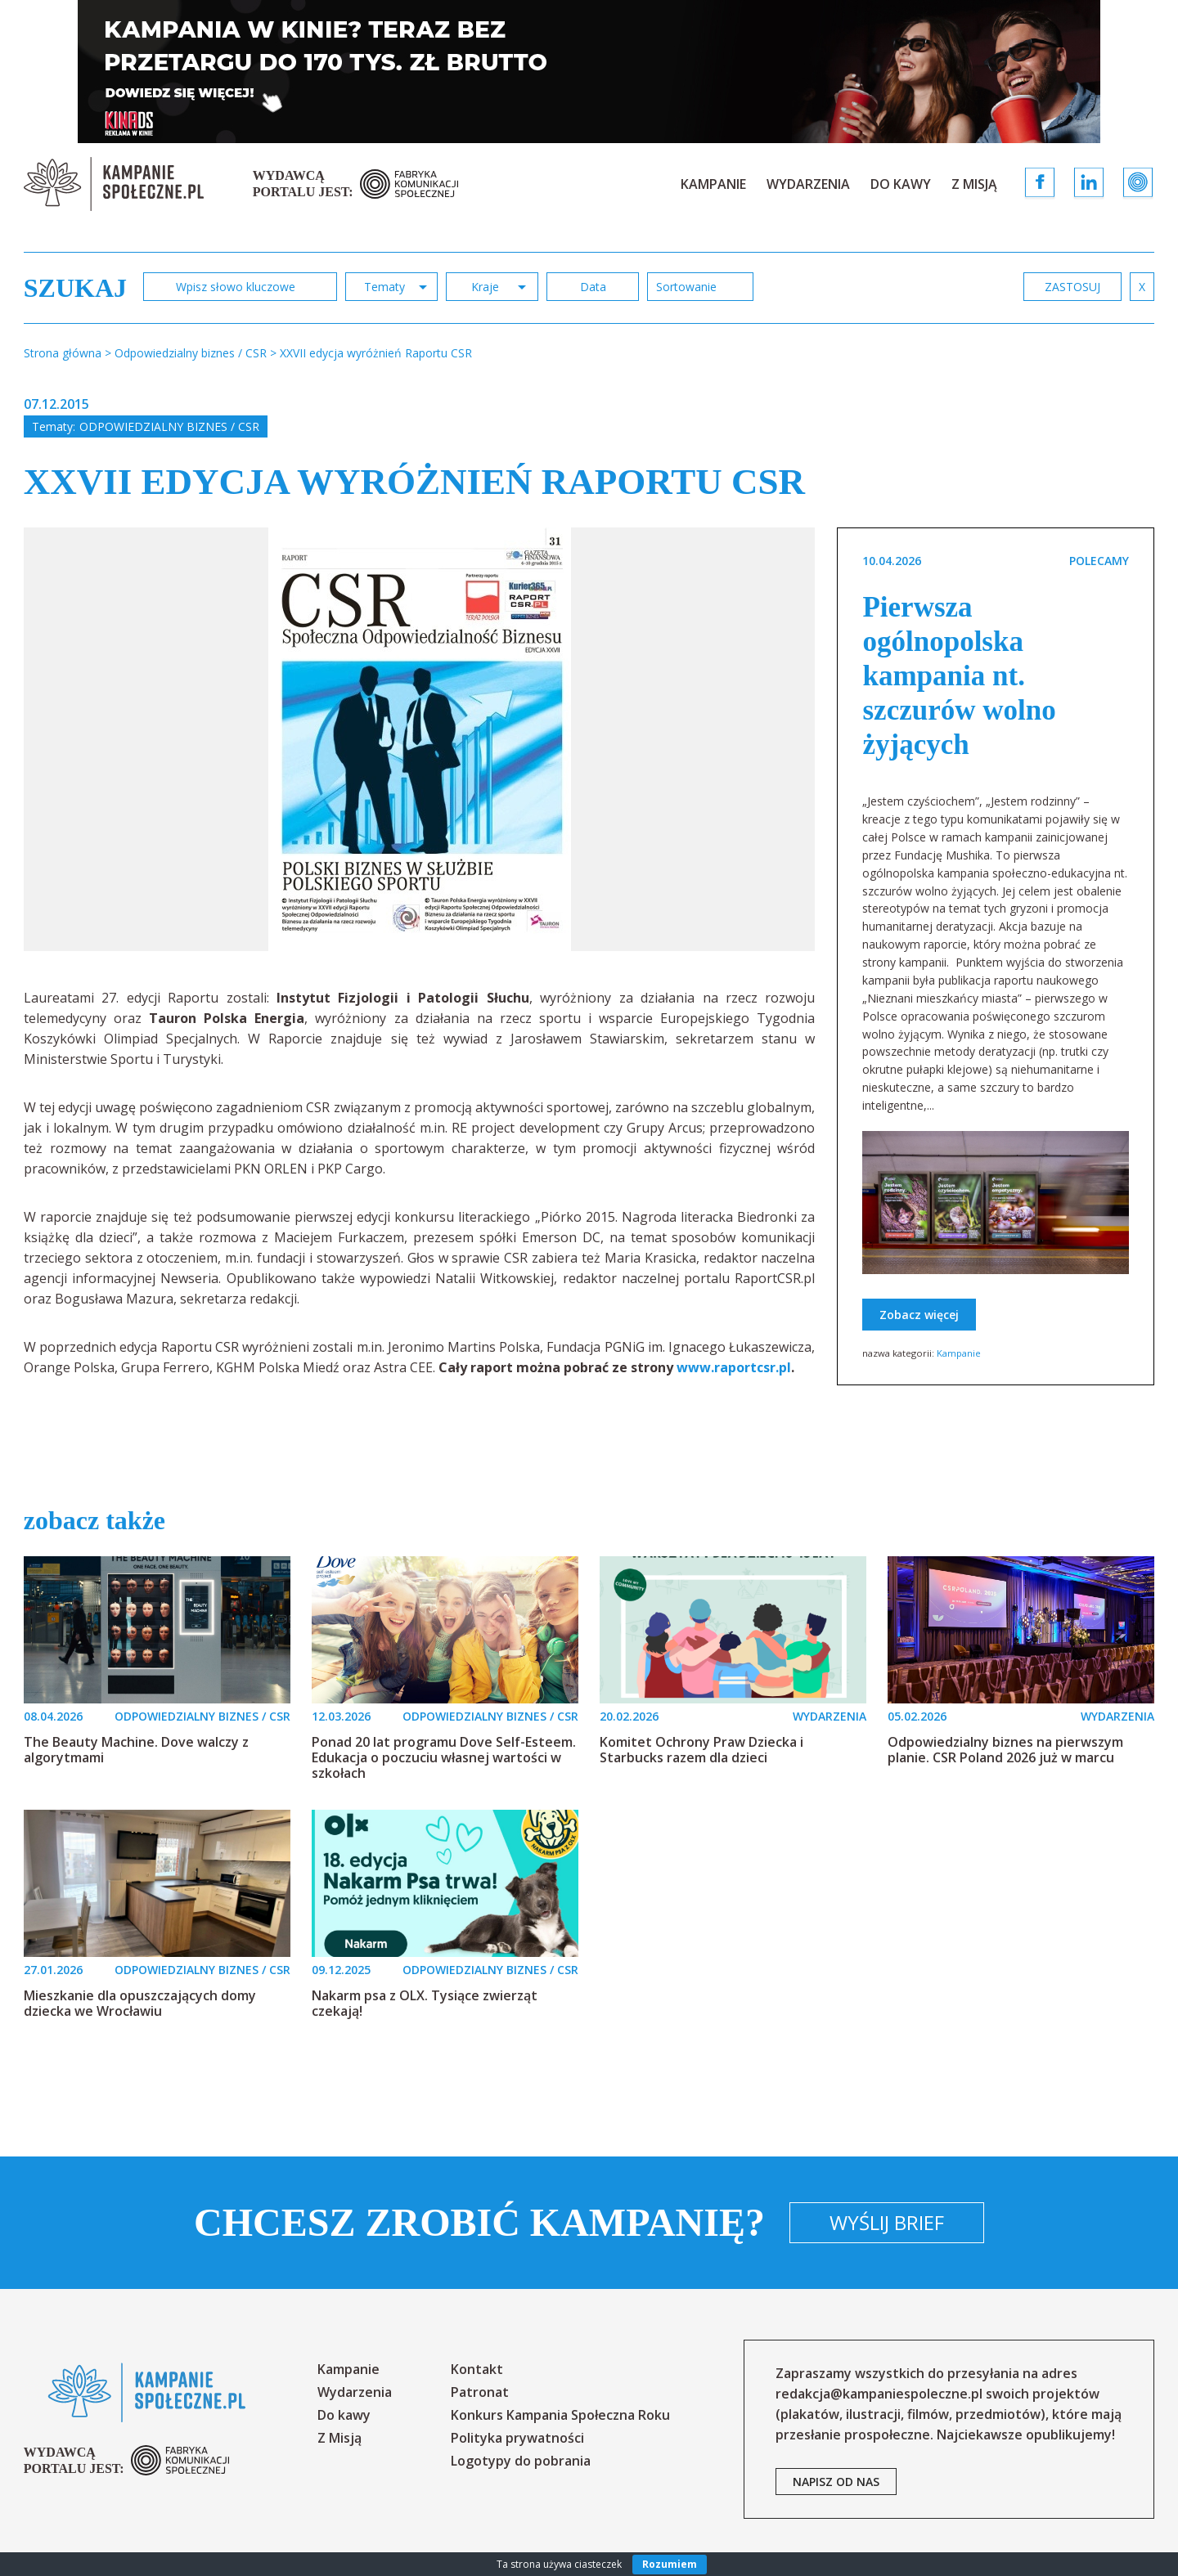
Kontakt (477, 2369)
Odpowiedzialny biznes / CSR (169, 426)
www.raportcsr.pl (734, 1367)
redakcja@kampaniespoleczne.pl (879, 2394)
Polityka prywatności (517, 2438)
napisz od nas (836, 2481)
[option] (419, 739)
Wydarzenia (808, 184)
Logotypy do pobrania (521, 2461)
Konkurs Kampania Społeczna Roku (560, 2415)
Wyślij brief (887, 2222)
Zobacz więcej (919, 1314)
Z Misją (974, 184)
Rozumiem (669, 2564)
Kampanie (713, 184)
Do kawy (900, 184)
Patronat (480, 2392)
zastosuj (1072, 286)
